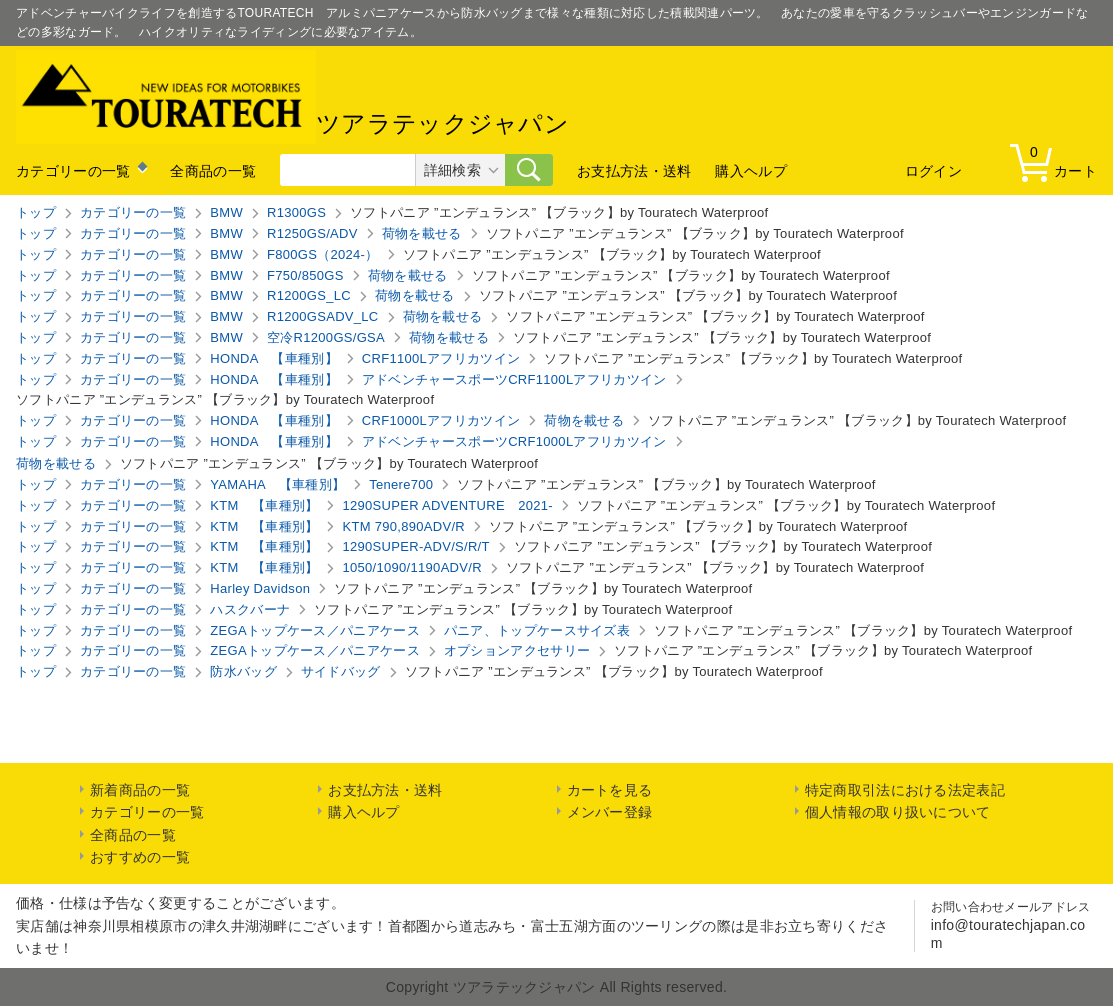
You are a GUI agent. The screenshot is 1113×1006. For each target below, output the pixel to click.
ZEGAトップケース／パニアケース (315, 630)
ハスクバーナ (250, 609)
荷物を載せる (422, 233)
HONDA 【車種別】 (274, 358)
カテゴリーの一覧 (73, 171)
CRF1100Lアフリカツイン (441, 358)
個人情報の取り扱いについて (898, 812)
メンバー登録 (610, 812)
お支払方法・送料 (634, 171)
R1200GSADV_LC (323, 316)
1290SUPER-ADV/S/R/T (415, 546)
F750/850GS (305, 275)
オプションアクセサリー (517, 650)
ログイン (933, 171)
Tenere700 (401, 484)
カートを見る (610, 790)
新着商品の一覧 (140, 790)
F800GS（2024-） (323, 254)
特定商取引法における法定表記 (905, 790)
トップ (36, 212)
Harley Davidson (260, 588)
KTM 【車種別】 (264, 505)
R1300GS (296, 212)
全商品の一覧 (213, 171)
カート (1058, 161)
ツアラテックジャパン (292, 97)
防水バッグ (243, 671)
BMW (226, 212)
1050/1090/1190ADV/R (411, 567)
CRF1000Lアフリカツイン (441, 420)
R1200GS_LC (309, 295)
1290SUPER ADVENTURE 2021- (447, 505)
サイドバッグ (341, 671)
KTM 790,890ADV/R (403, 526)
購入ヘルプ (751, 171)
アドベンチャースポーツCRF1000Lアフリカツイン (514, 441)
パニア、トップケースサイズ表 (537, 630)
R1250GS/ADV (312, 233)
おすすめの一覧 (140, 857)
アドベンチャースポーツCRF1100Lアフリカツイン (514, 379)
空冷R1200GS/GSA (326, 337)
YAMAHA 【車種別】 (277, 484)
